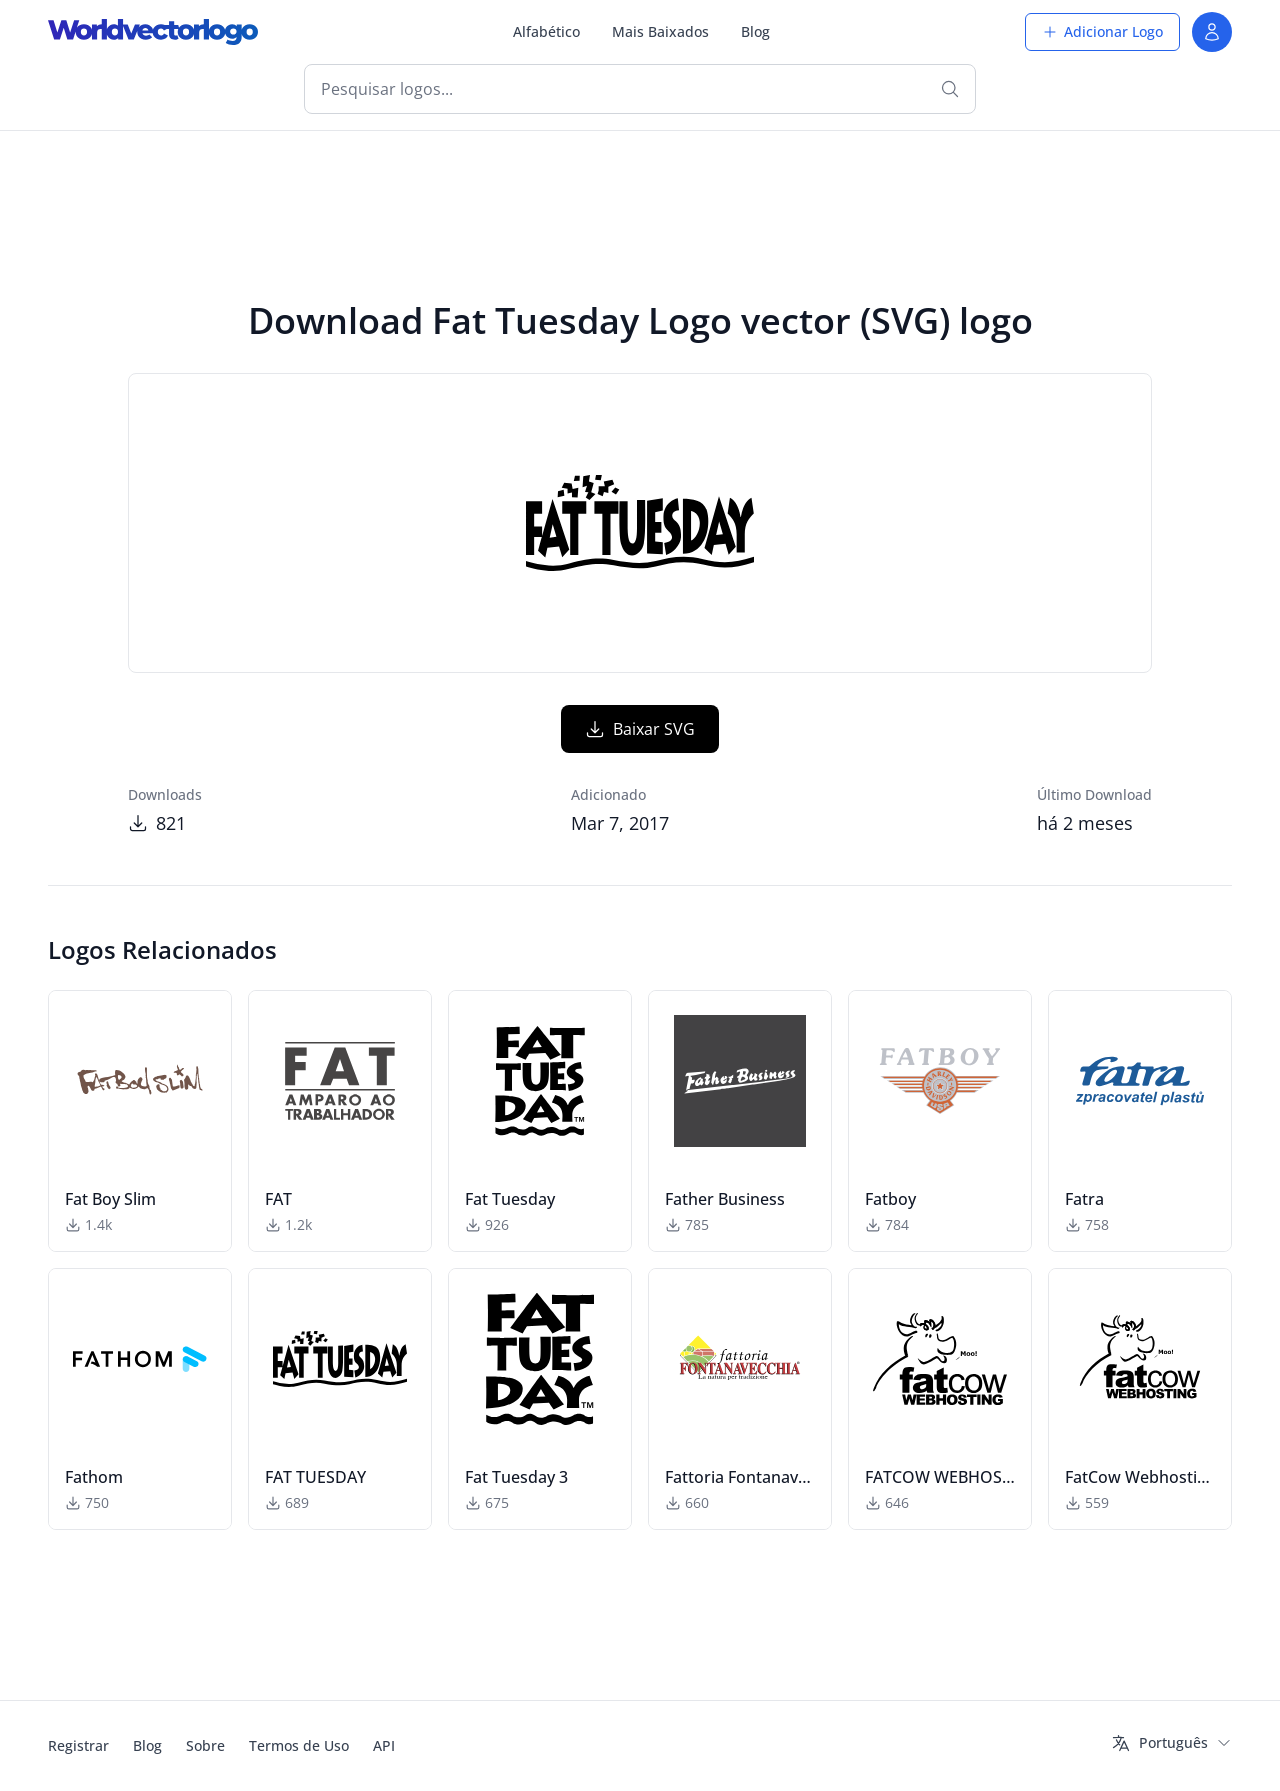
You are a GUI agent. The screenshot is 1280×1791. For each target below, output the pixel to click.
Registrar (78, 1745)
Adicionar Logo (1102, 31)
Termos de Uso (299, 1745)
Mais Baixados (660, 31)
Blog (755, 31)
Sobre (205, 1745)
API (384, 1745)
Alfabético (546, 31)
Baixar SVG (640, 729)
